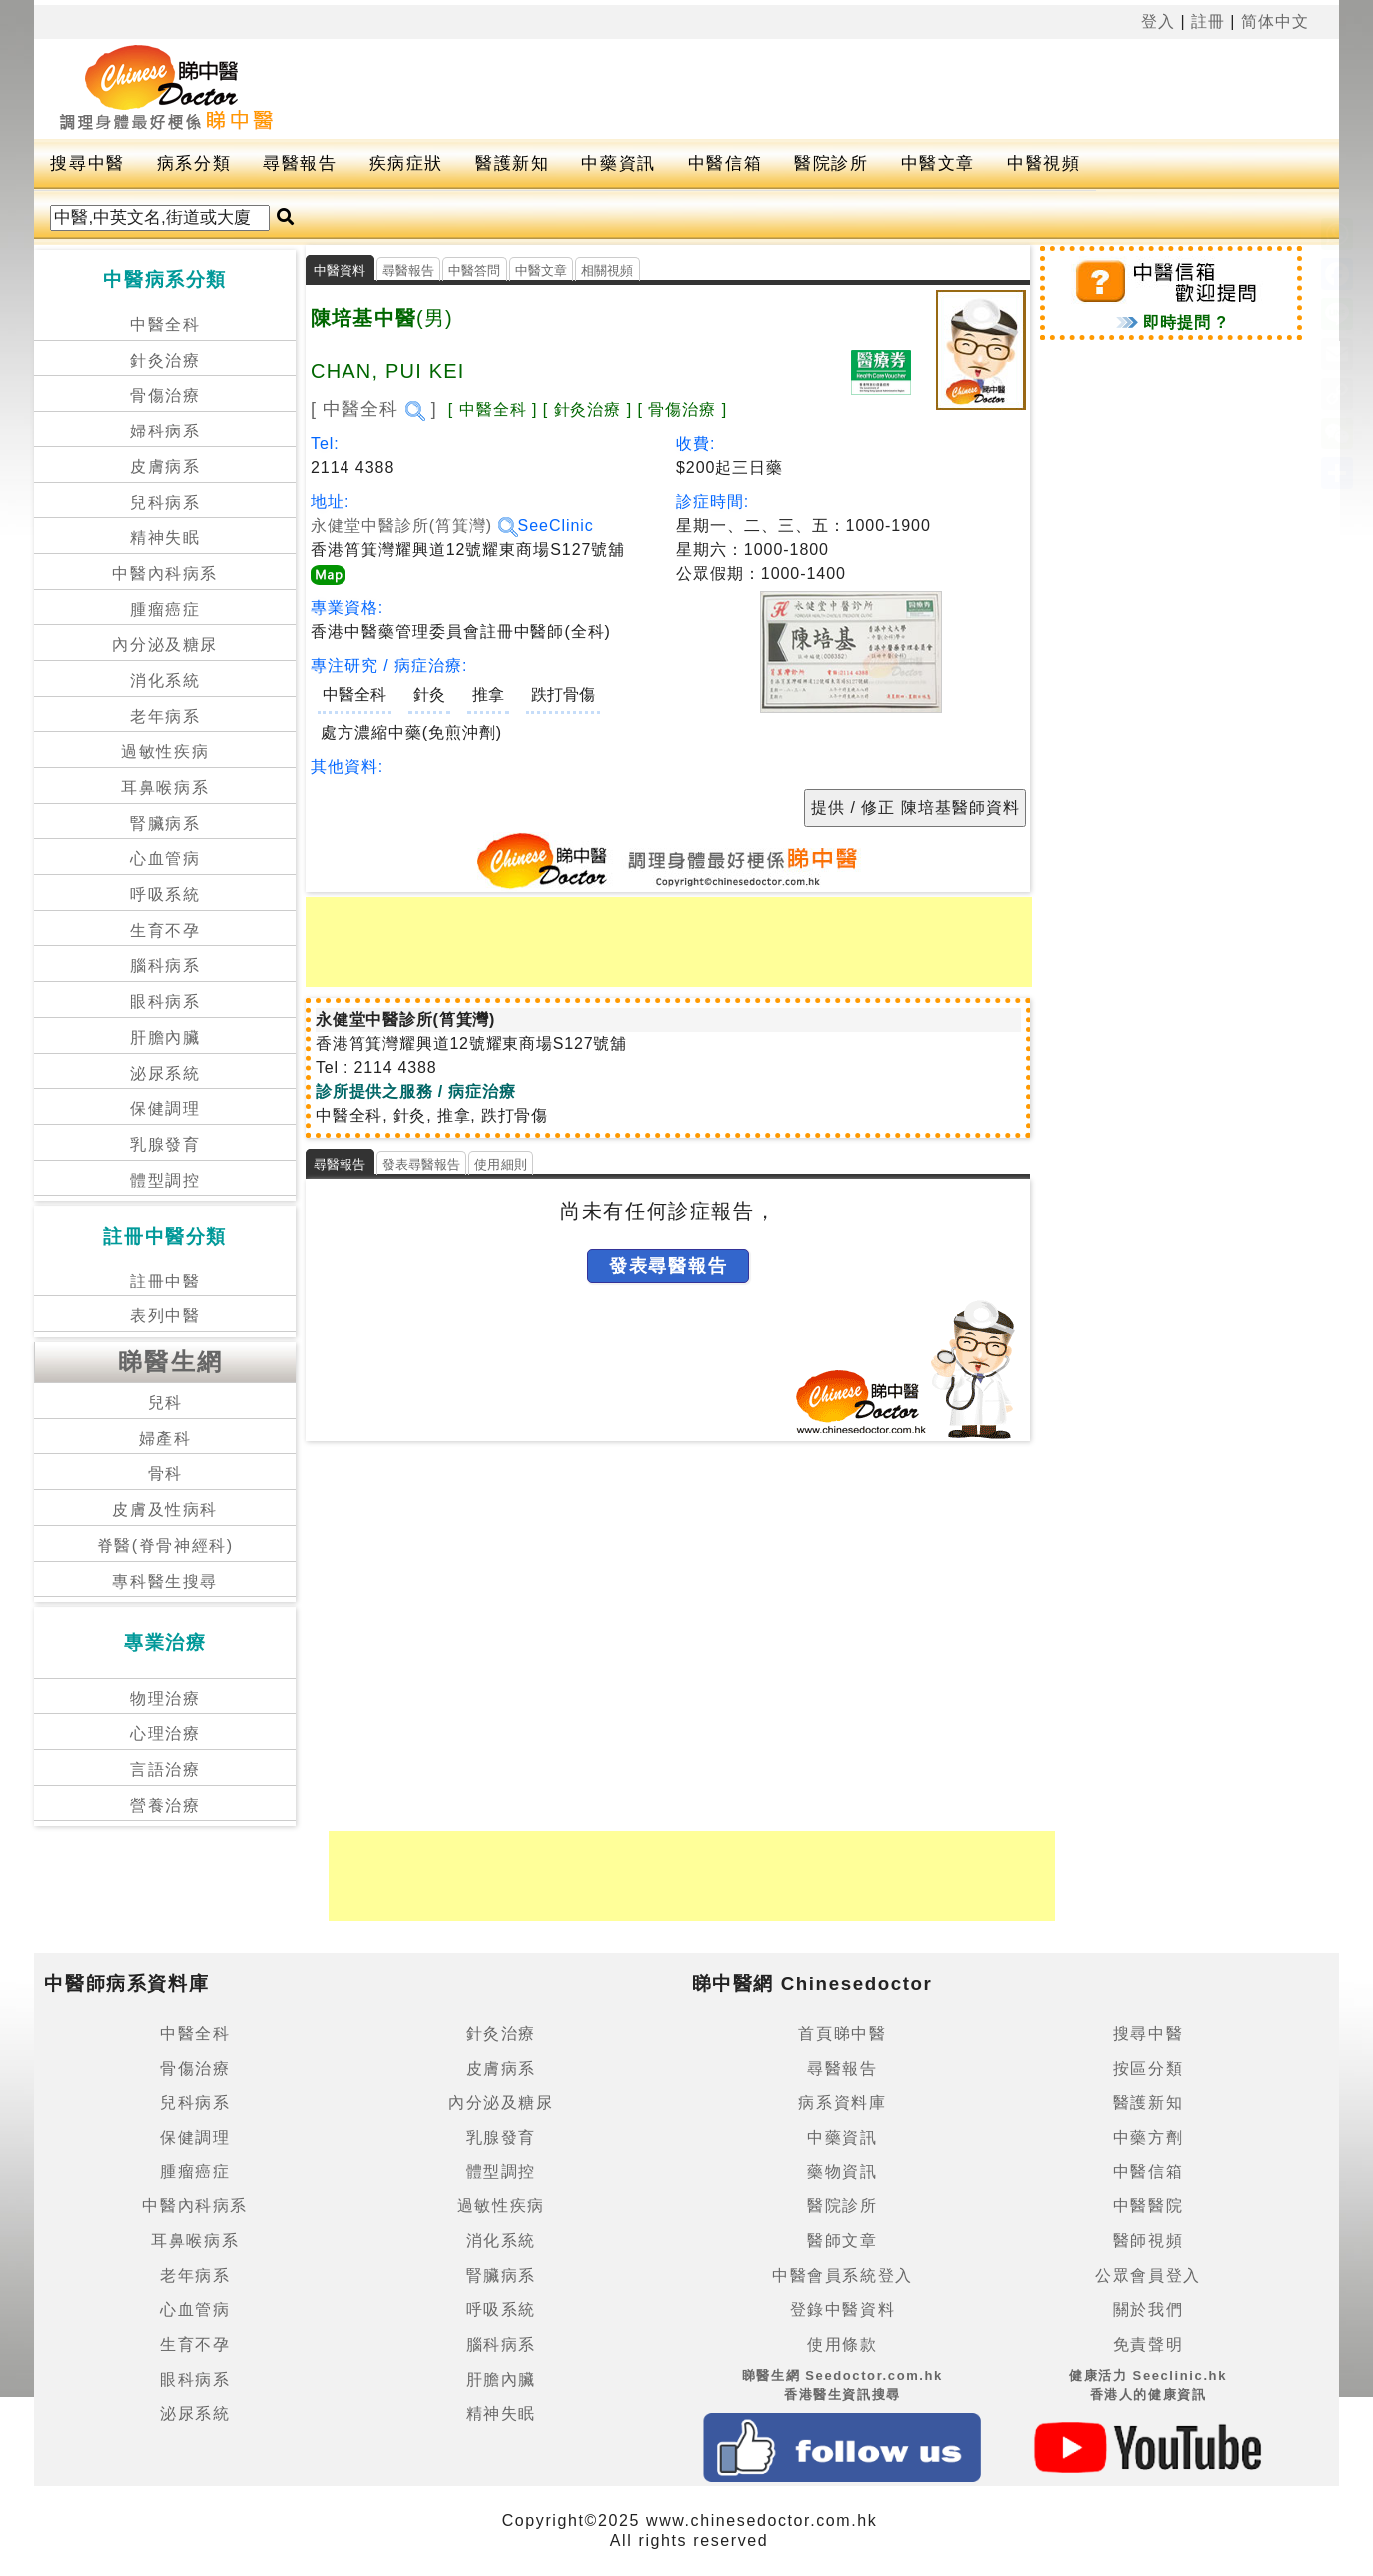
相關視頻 (607, 270)
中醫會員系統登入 (842, 2275)
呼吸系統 (165, 894)
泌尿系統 (165, 1073)
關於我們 (1148, 2309)
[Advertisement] (772, 89)
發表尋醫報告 (421, 1164)
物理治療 (165, 1698)
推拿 (488, 694)
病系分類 (194, 163)
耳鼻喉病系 (165, 787)
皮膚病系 (165, 466)
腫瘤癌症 (165, 609)
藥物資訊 (842, 2171)
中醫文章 (938, 163)
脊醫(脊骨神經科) (165, 1545)
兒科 (165, 1402)
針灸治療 (165, 360)
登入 (1158, 21)
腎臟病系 (165, 823)
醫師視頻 (1148, 2240)
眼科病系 (165, 1001)
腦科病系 (165, 965)
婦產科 (165, 1438)
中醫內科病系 (165, 573)
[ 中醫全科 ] (374, 409)
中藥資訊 (618, 163)
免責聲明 (1148, 2344)
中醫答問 (474, 270)
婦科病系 (165, 431)
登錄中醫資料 (843, 2309)
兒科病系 (165, 502)
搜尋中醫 (87, 163)
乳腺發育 (165, 1144)
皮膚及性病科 (165, 1509)
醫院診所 (831, 163)
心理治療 (165, 1733)
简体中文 (1275, 21)
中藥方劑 (1148, 2137)
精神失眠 (165, 537)
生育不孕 (165, 930)
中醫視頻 (1043, 163)
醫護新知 (512, 163)
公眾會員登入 (1148, 2275)
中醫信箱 (725, 163)
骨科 (165, 1473)
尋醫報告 (300, 163)
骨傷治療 (165, 395)
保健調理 (165, 1108)
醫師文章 (842, 2240)
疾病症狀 (406, 163)
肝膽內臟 (165, 1037)
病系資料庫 (842, 2102)
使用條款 (842, 2344)
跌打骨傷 (563, 694)
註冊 (1208, 21)
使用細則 (500, 1164)
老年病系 (165, 716)
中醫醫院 (1148, 2205)
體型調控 (165, 1180)
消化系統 (165, 680)
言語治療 (165, 1769)
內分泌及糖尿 (165, 644)
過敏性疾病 (165, 751)
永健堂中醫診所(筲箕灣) (414, 525)
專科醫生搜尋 (165, 1581)
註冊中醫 (165, 1281)
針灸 (429, 694)
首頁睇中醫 (842, 2033)
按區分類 (1148, 2068)
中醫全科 (165, 324)
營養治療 (165, 1805)
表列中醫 (165, 1315)
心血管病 (165, 858)
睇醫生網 (171, 1361)
